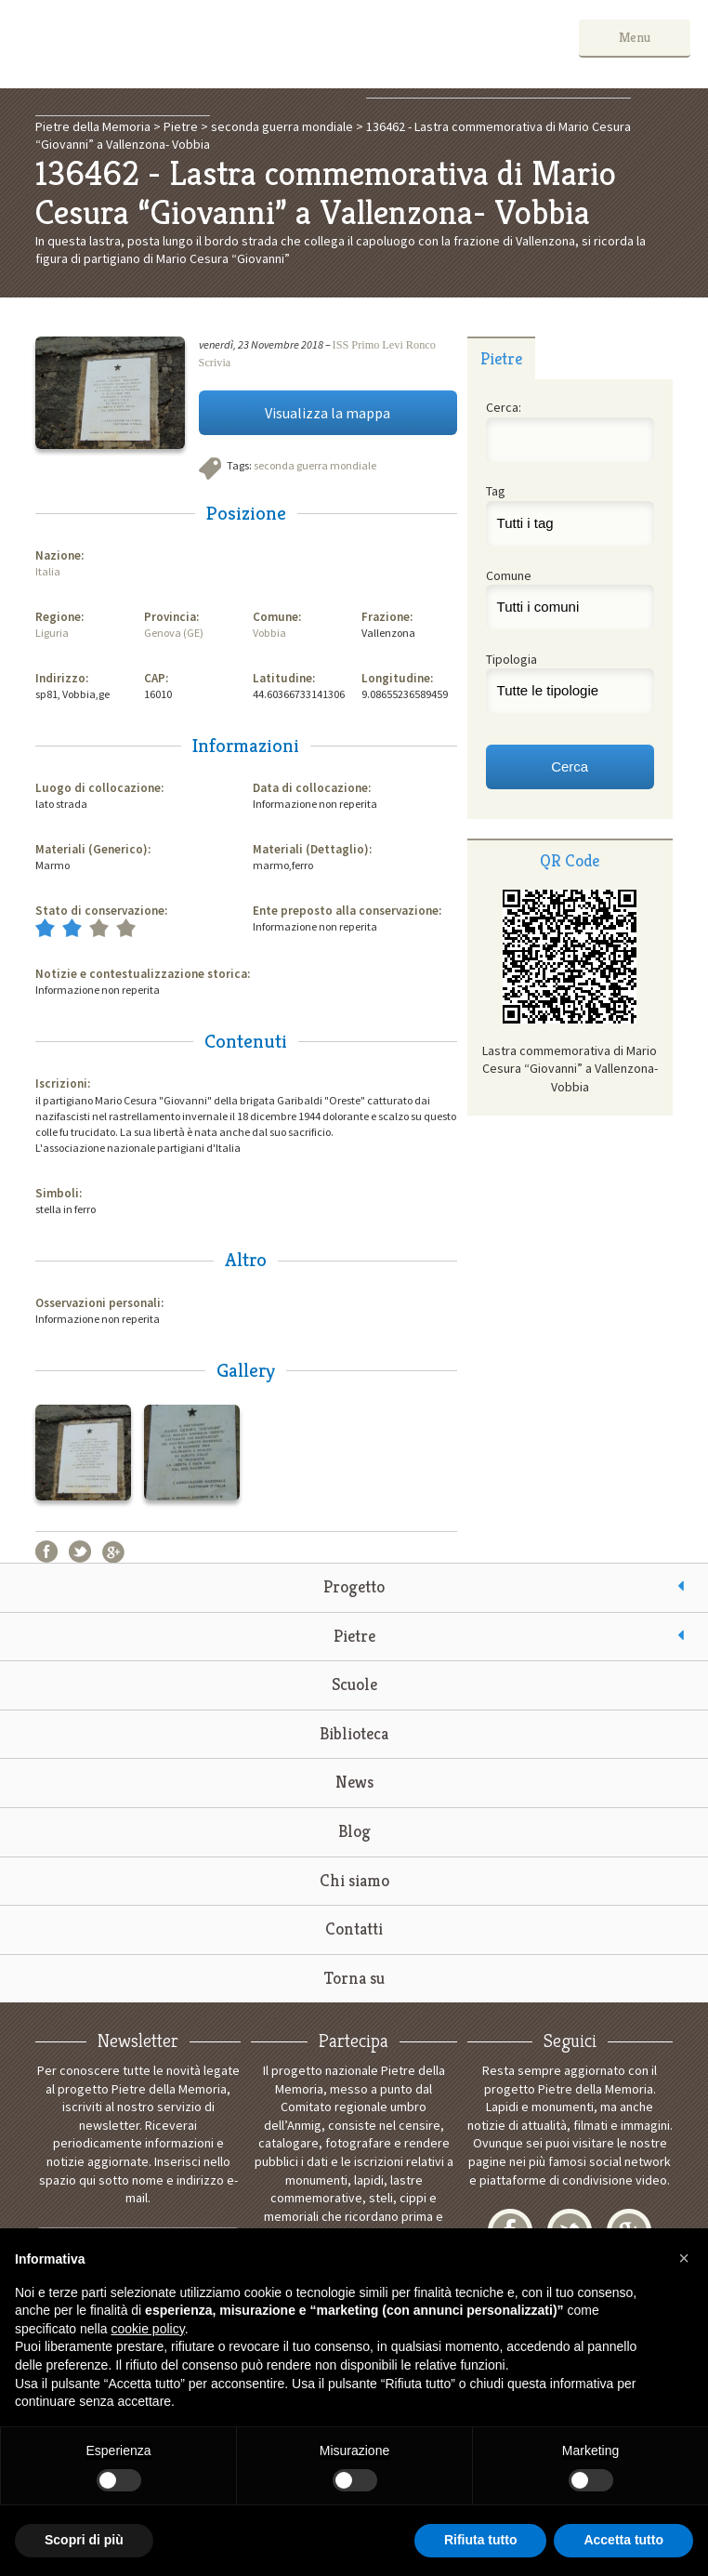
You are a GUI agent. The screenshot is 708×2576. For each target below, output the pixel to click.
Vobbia (269, 633)
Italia (47, 571)
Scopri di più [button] (84, 2539)
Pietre (354, 1635)
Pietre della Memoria (157, 44)
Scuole (354, 1684)
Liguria (52, 633)
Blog (354, 1831)
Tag (495, 490)
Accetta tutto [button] (623, 2539)
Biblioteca (354, 1733)
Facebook (46, 1551)
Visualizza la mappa (327, 412)
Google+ (113, 1551)
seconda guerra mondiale (315, 465)
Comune (508, 575)
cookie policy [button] (148, 2328)
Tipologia (511, 659)
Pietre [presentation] (501, 358)
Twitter (80, 1551)
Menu (634, 37)
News (354, 1781)
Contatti (354, 1928)
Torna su (354, 1977)
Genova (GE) (173, 633)
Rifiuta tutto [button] (481, 2539)
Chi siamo (354, 1880)
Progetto (354, 1586)
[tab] (501, 358)
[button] (684, 2258)
